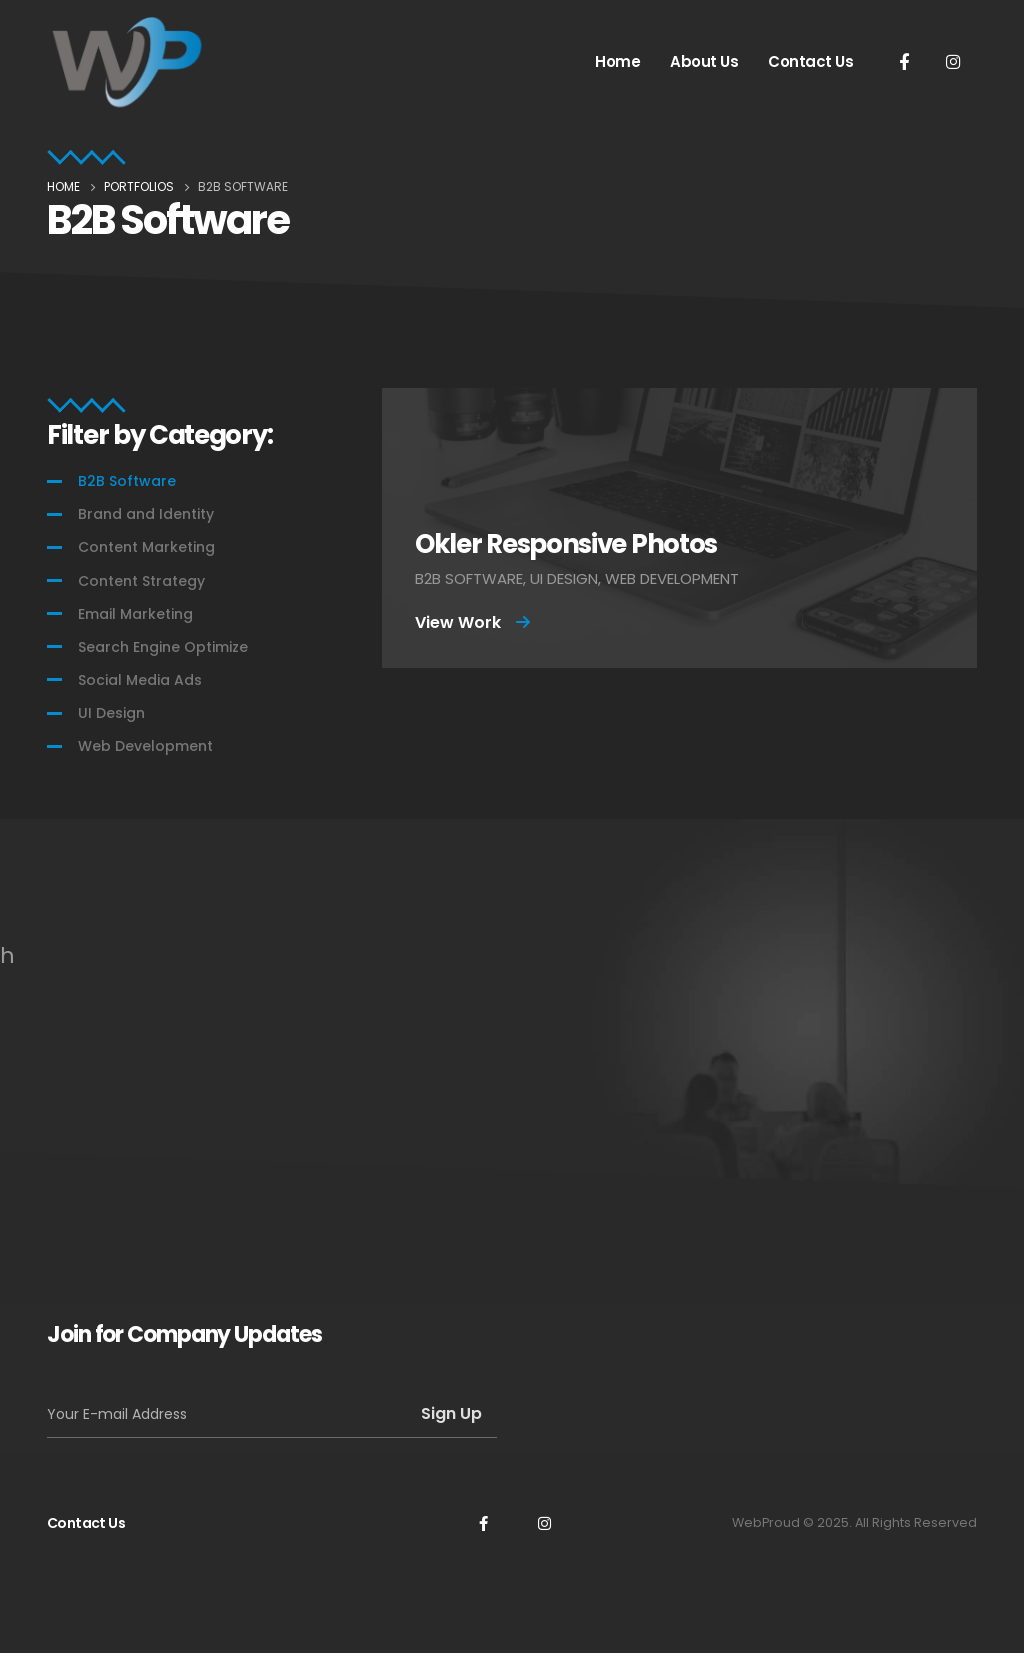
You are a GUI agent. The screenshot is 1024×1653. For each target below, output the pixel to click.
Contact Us (810, 61)
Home (617, 61)
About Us (704, 61)
